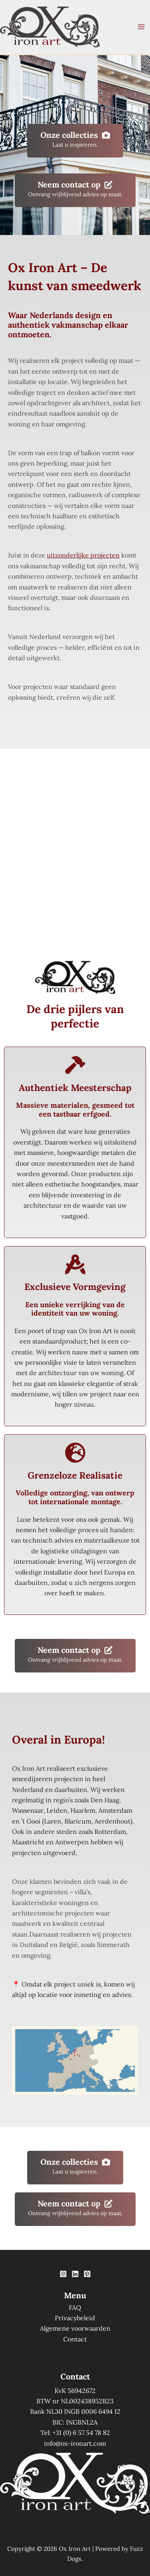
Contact (75, 2339)
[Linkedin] (75, 2273)
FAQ (75, 2307)
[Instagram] (63, 2273)
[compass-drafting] (75, 1264)
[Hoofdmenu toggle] (141, 27)
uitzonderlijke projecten (83, 555)
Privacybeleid (75, 2318)
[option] (26, 2355)
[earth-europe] (75, 1453)
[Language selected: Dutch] (30, 2354)
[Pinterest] (87, 2273)
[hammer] (75, 1065)
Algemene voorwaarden (75, 2328)
